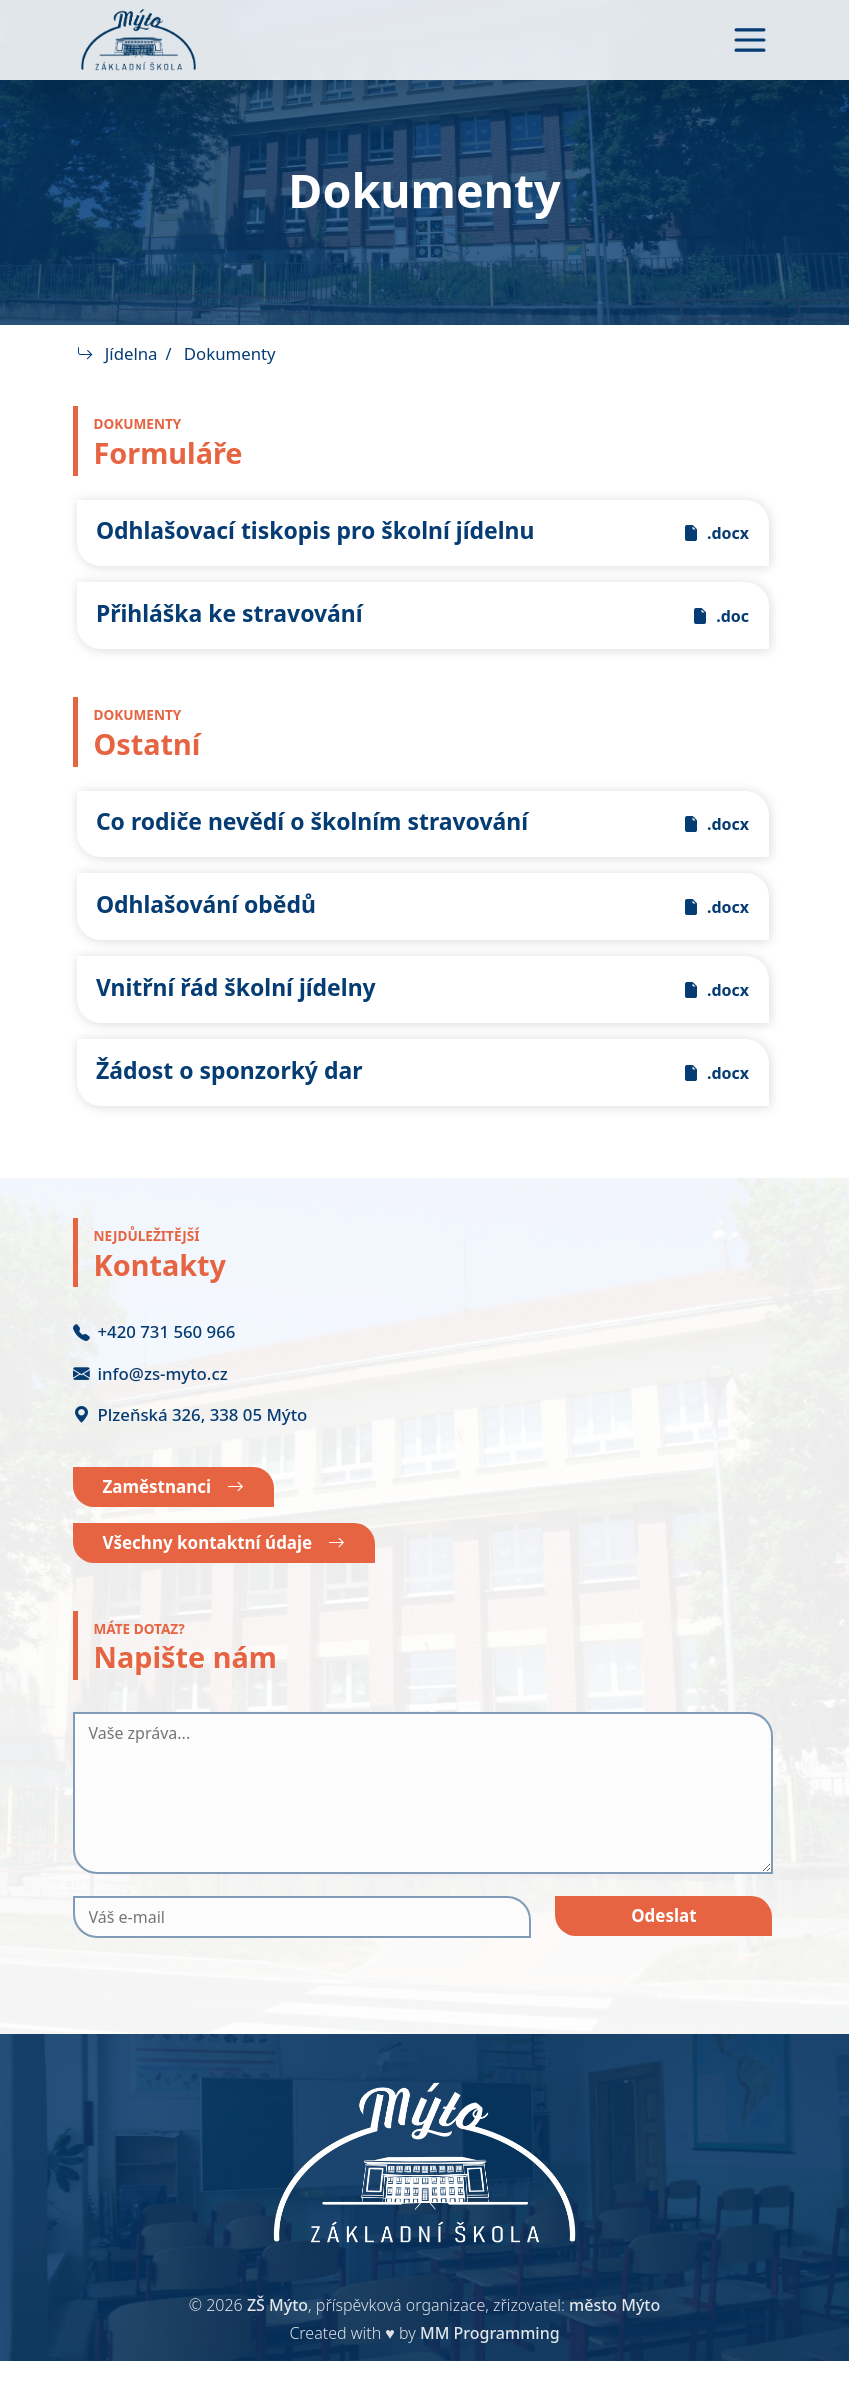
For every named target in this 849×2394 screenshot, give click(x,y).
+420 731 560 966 (154, 1359)
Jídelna (132, 353)
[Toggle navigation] (750, 40)
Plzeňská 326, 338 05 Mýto (190, 1441)
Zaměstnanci (179, 1516)
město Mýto (614, 2338)
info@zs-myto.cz (150, 1400)
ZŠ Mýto (277, 2338)
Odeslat (664, 1950)
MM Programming (490, 2366)
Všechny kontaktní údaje (232, 1574)
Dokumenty (231, 353)
